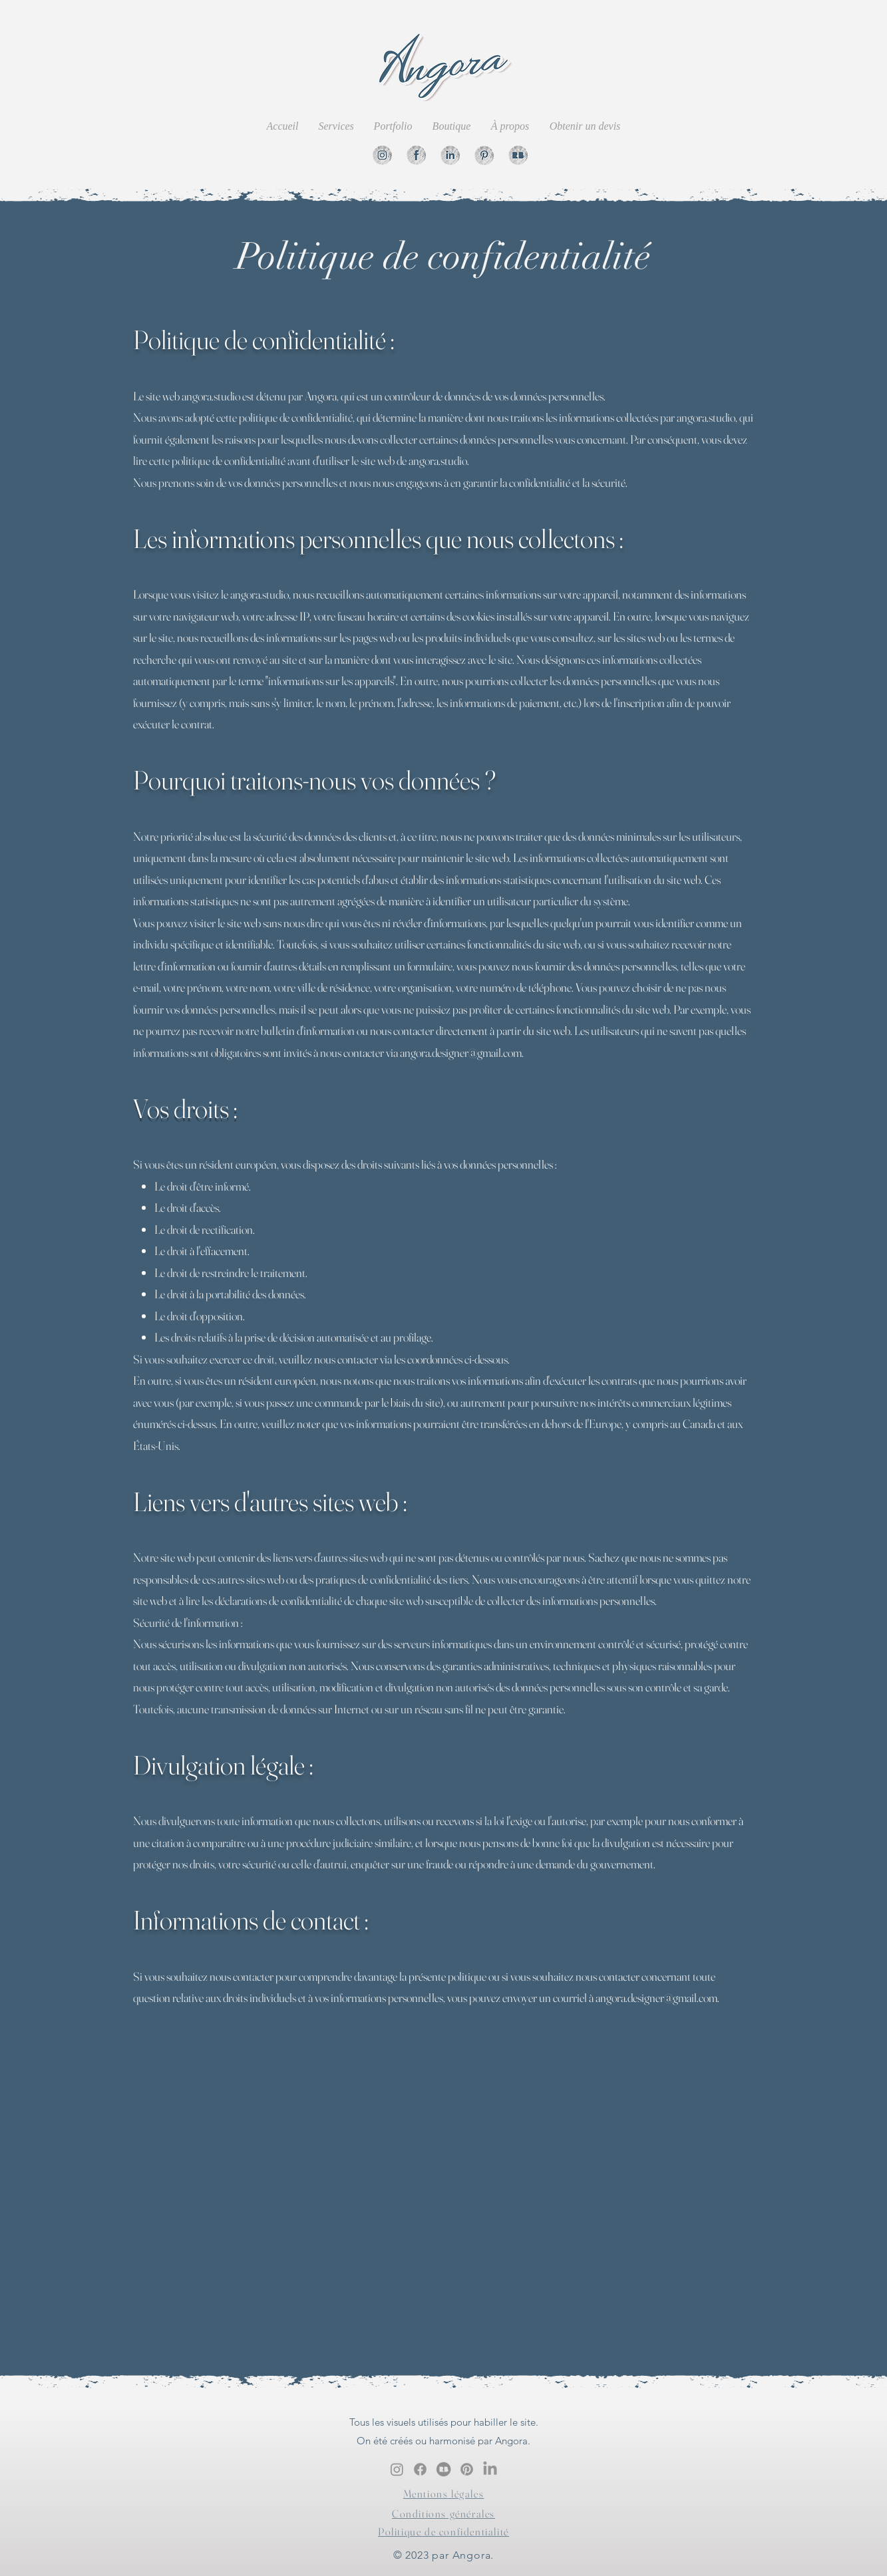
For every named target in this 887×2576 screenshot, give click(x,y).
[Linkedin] (450, 155)
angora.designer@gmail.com (461, 1052)
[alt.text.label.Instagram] (397, 2469)
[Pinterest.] (466, 2469)
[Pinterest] (484, 155)
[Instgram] (382, 155)
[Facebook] (416, 155)
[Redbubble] (518, 155)
